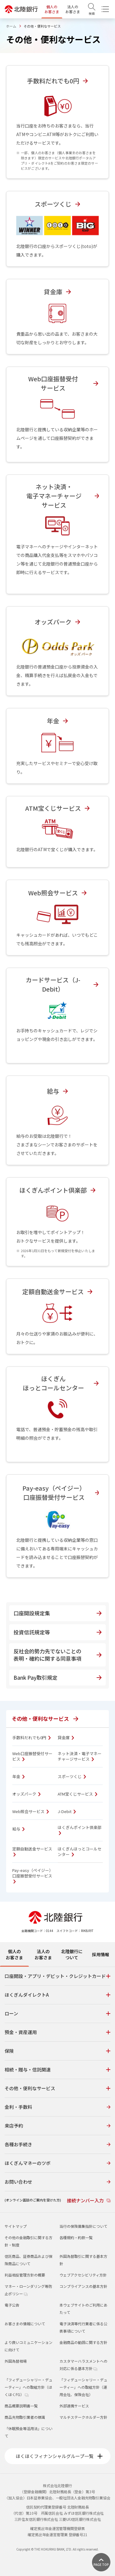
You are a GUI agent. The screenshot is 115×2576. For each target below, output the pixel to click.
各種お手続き (57, 2144)
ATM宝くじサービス (77, 1794)
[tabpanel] (57, 2089)
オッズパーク (26, 1794)
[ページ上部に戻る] (101, 2562)
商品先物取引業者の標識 (25, 2417)
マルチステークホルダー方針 (83, 2417)
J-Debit (67, 1811)
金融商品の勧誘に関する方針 (83, 2342)
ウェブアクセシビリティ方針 (83, 2274)
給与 (18, 1829)
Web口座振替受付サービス (32, 1756)
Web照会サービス (30, 1811)
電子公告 (12, 2304)
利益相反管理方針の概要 (25, 2274)
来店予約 (57, 2125)
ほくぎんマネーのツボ (57, 2163)
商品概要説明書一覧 (21, 2405)
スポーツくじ (72, 1776)
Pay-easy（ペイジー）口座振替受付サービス (32, 1876)
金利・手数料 (57, 2107)
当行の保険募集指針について (83, 2226)
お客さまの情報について (25, 2323)
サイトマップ (16, 2226)
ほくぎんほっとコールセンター (80, 1851)
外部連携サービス (74, 2405)
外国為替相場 (16, 2361)
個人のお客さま (51, 9)
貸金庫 (66, 1737)
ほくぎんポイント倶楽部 (80, 1830)
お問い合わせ (57, 2181)
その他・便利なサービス (45, 1718)
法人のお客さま (72, 9)
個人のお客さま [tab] (14, 1954)
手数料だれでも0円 (31, 1737)
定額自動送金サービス (32, 1851)
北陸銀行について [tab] (71, 1954)
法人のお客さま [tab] (43, 1954)
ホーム (11, 26)
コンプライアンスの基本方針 (83, 2286)
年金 (18, 1776)
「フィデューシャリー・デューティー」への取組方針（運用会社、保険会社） (83, 2387)
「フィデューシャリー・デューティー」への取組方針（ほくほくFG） (28, 2387)
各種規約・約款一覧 (76, 2237)
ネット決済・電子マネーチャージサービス (80, 1756)
